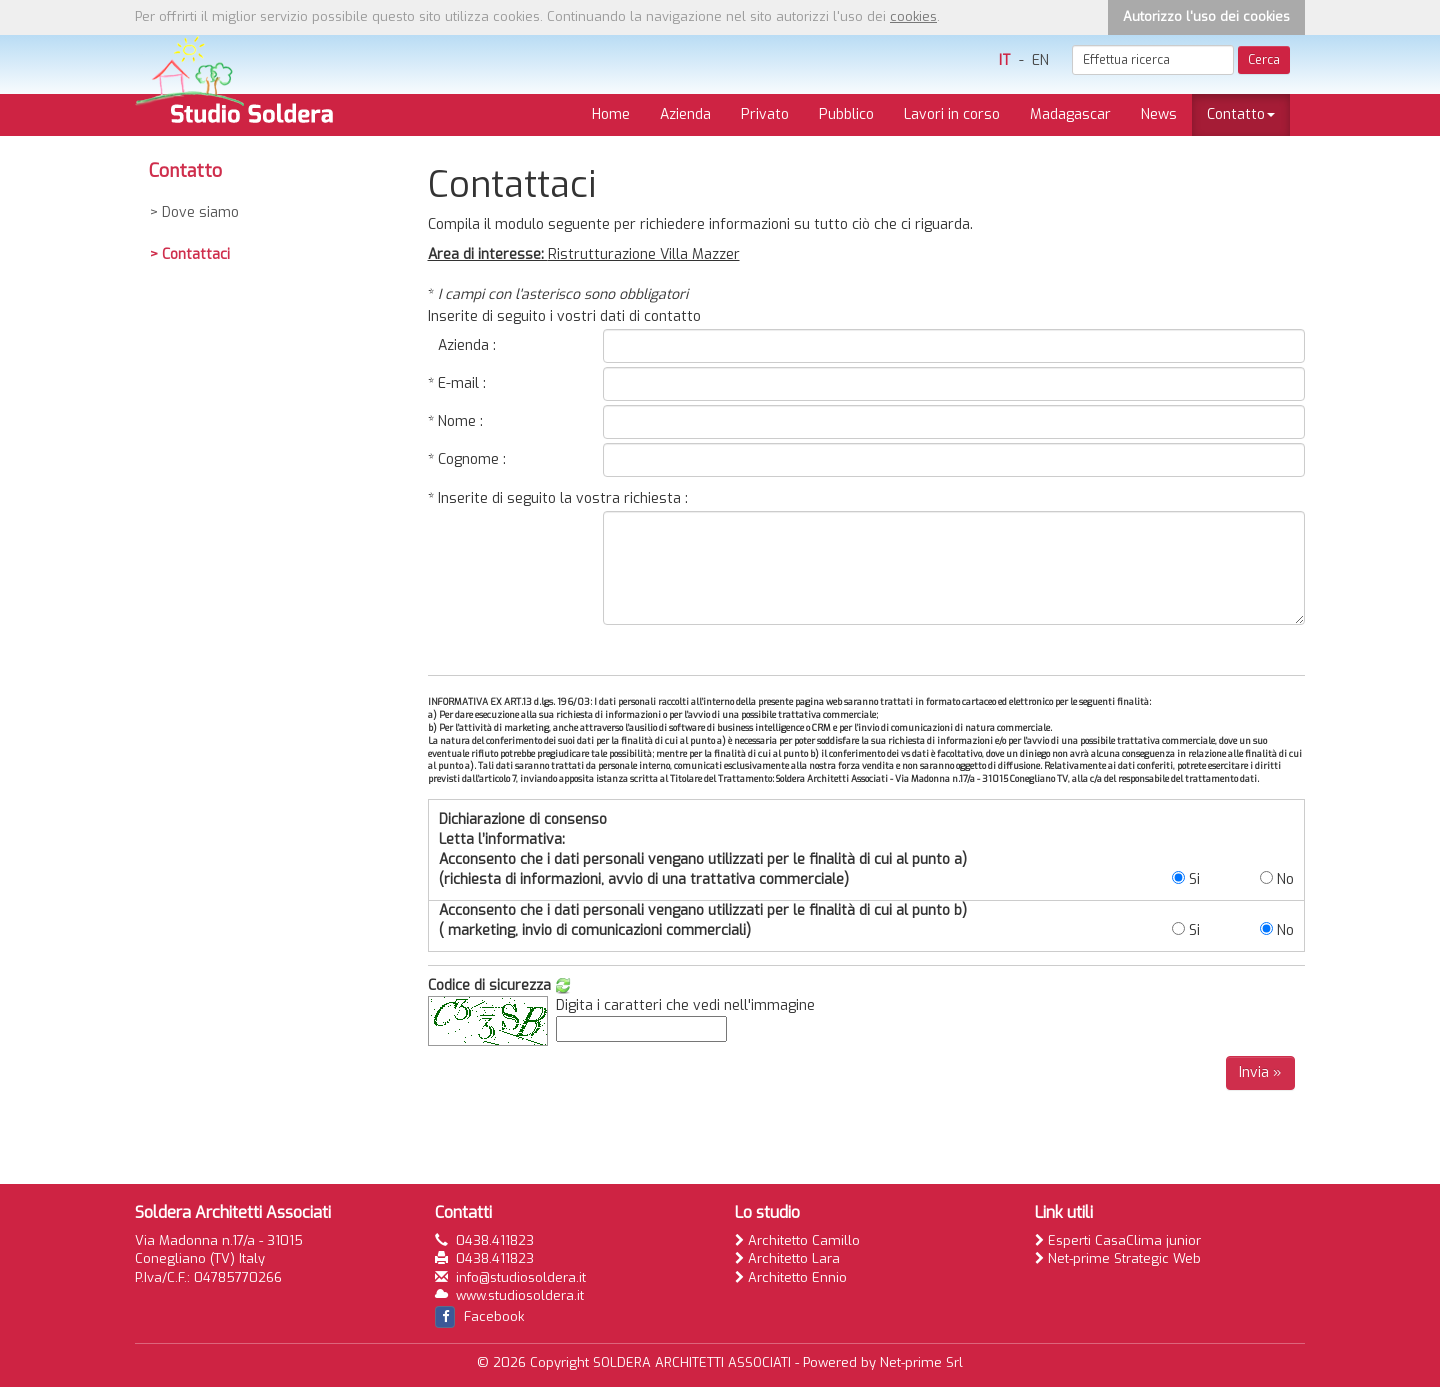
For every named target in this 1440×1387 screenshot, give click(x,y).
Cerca (1264, 60)
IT (1005, 60)
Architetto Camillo (797, 1240)
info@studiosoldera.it (521, 1277)
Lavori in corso (952, 114)
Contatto (1241, 114)
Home (611, 114)
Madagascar (1070, 114)
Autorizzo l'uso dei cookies (1206, 16)
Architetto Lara (787, 1258)
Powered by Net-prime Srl (883, 1362)
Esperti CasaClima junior (1118, 1240)
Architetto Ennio (791, 1277)
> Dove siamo (194, 212)
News (1159, 114)
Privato (765, 114)
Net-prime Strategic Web (1118, 1258)
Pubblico (846, 114)
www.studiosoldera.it (520, 1295)
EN (1040, 60)
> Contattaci (190, 254)
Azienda (685, 114)
